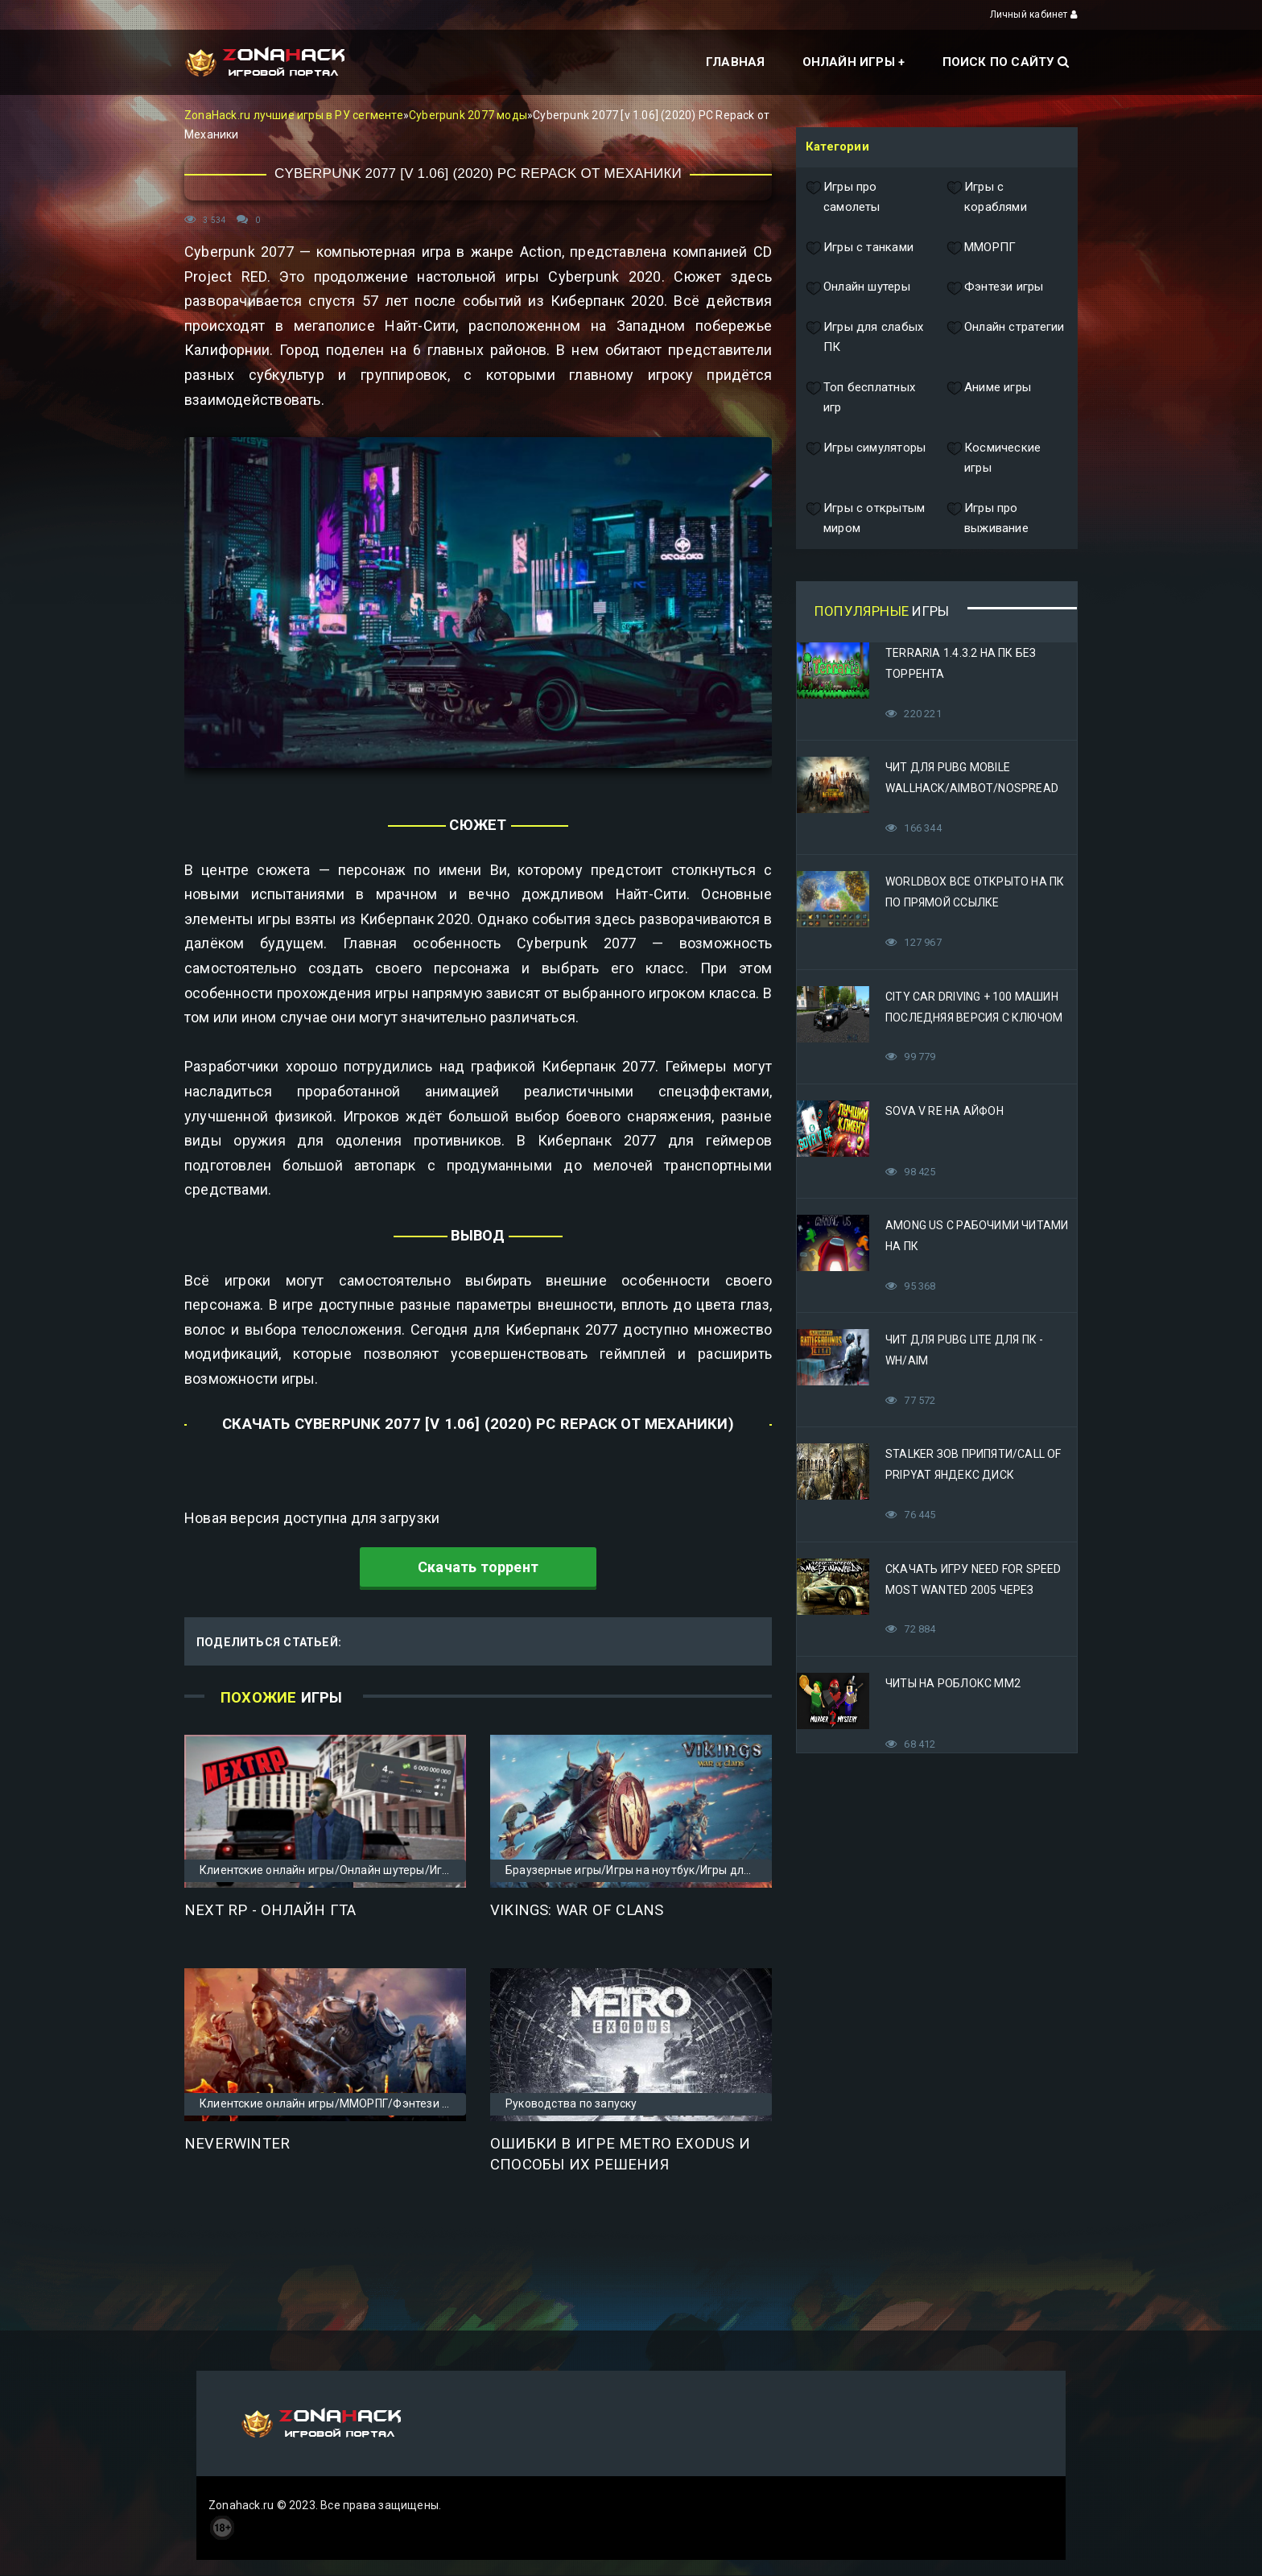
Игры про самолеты (843, 197)
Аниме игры (988, 398)
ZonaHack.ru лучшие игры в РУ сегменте (293, 115)
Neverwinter (237, 2144)
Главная (735, 62)
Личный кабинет (1034, 14)
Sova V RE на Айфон (944, 1110)
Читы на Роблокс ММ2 (953, 1683)
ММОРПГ (981, 247)
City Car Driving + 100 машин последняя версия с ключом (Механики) (973, 1017)
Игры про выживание (987, 518)
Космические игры (993, 458)
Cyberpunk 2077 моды (468, 115)
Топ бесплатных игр (860, 398)
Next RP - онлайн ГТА (270, 1910)
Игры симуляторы (866, 458)
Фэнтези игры (995, 287)
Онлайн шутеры (858, 287)
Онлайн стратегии (1005, 337)
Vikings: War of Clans (576, 1910)
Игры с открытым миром (865, 518)
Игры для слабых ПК (864, 337)
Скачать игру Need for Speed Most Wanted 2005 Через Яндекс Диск (973, 1590)
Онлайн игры (848, 62)
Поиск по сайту (1005, 62)
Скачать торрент (478, 1566)
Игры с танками (860, 247)
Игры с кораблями (986, 197)
